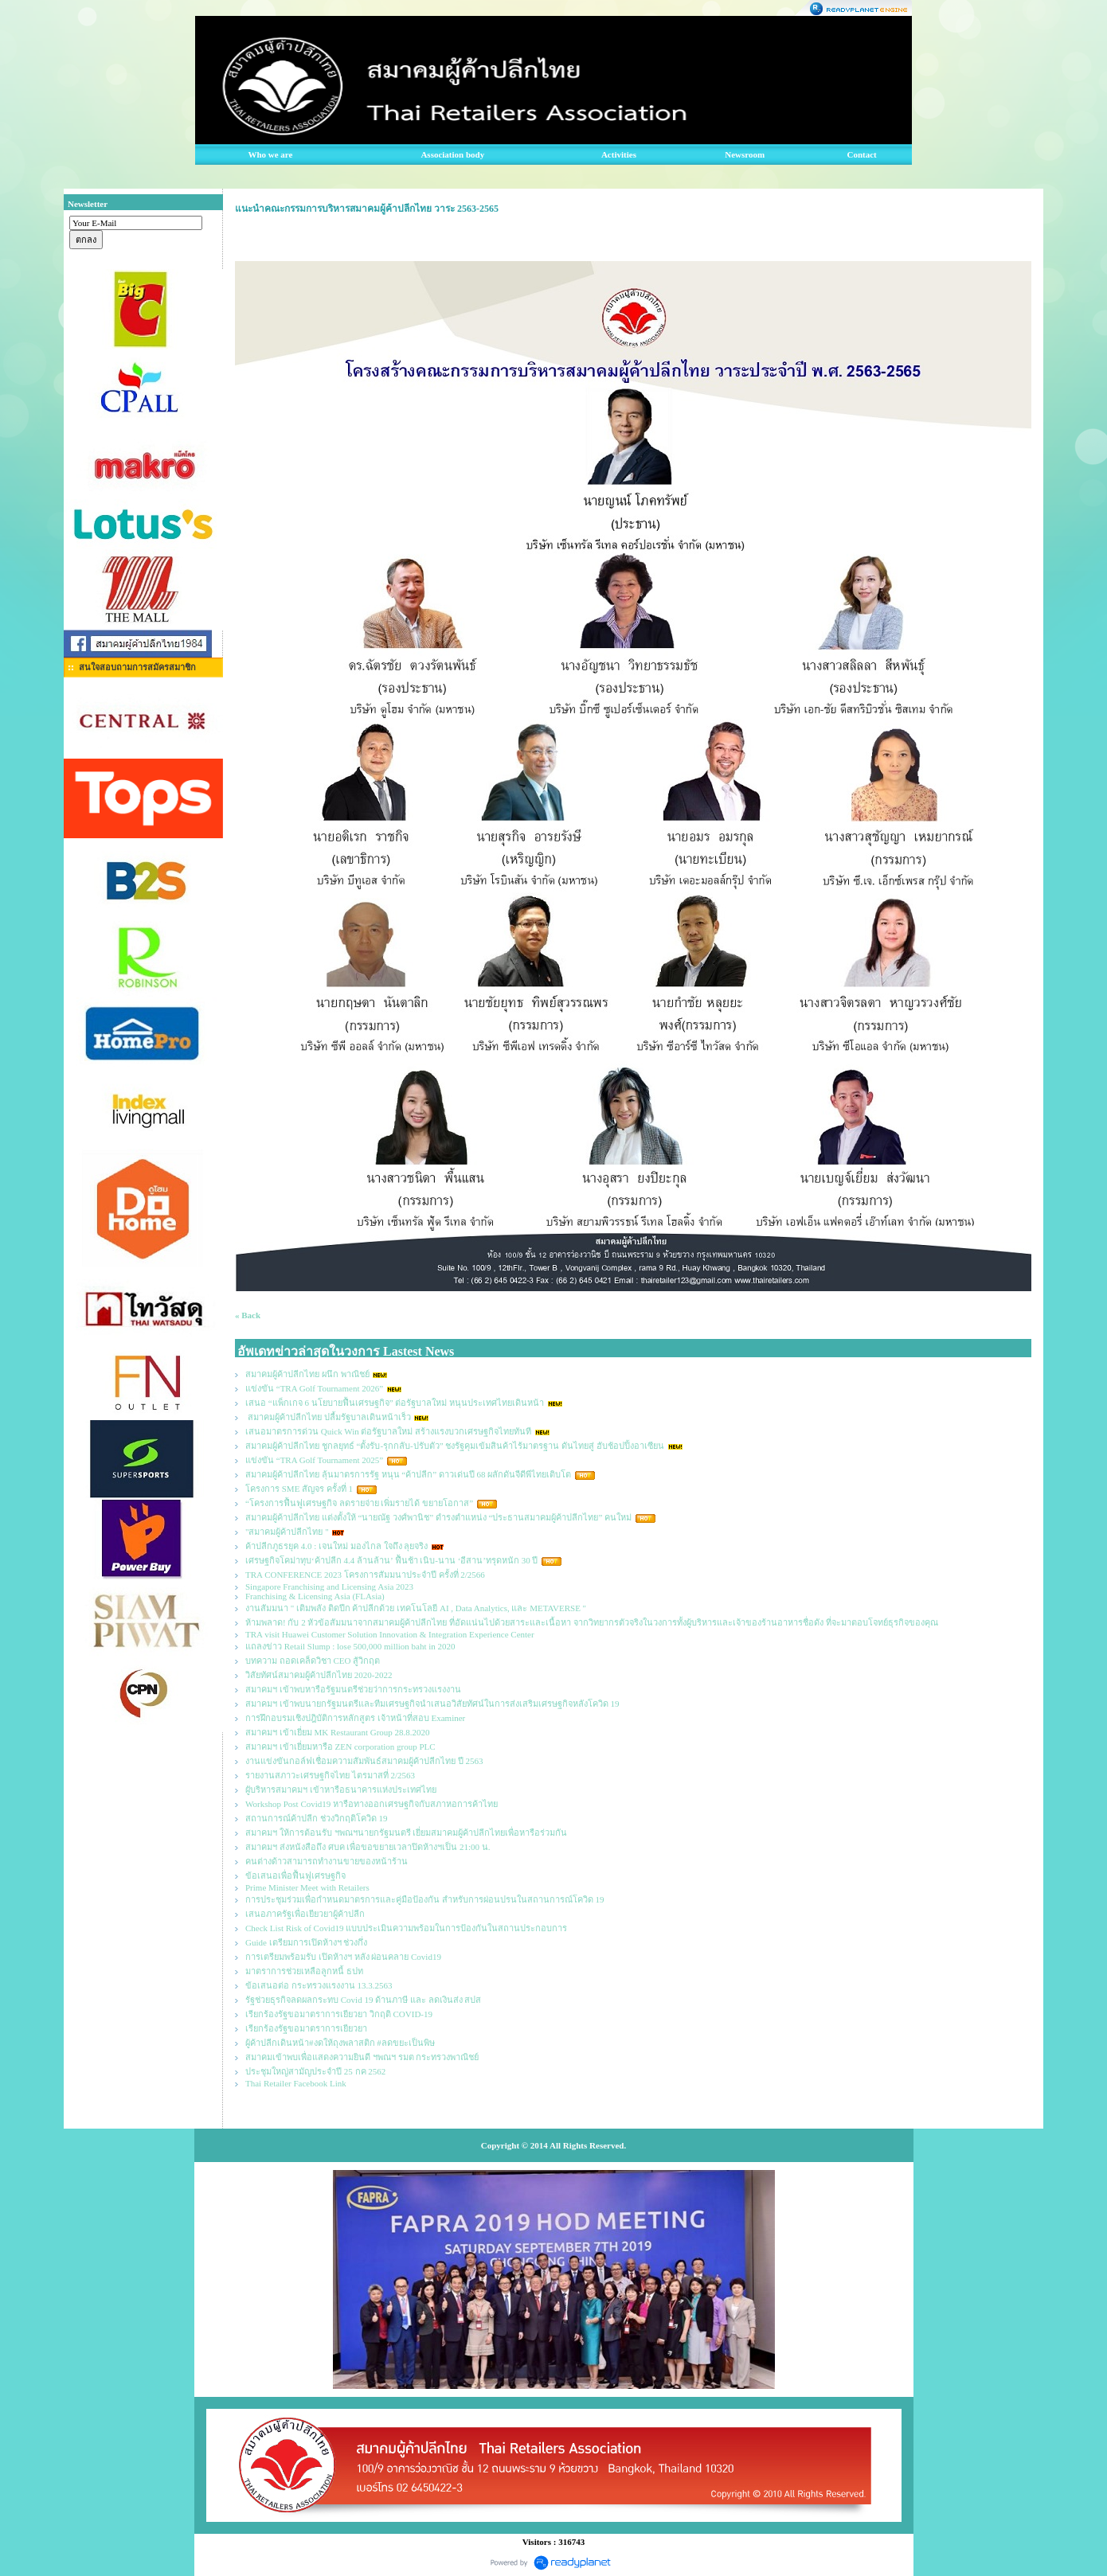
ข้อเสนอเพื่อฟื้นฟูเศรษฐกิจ (295, 1875)
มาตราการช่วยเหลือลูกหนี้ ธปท (304, 1971)
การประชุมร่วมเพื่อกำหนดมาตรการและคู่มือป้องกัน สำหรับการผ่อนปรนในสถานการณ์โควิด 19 (424, 1899)
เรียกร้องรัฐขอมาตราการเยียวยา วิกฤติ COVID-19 (338, 2014)
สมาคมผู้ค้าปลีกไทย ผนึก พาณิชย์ (307, 1374)
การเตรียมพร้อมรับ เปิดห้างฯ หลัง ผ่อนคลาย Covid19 (343, 1956)
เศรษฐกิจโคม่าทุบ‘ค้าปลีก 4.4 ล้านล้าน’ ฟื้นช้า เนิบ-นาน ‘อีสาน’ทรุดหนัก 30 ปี (391, 1560)
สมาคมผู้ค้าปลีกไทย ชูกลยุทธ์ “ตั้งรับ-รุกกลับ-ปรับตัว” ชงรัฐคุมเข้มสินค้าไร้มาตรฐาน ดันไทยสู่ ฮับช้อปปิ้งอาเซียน (454, 1445)
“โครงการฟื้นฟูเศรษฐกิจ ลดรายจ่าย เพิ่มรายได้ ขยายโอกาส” (360, 1503)
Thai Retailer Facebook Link (295, 2083)
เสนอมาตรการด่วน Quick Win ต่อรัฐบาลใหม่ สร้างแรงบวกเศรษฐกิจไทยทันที (388, 1431)
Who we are (270, 154)
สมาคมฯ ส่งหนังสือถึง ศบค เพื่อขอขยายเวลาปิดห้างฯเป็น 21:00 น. (368, 1847)
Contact (862, 154)
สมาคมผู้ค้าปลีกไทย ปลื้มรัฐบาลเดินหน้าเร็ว (328, 1417)
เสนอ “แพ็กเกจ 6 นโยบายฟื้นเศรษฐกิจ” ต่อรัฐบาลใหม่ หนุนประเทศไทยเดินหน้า (394, 1402)
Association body (452, 154)
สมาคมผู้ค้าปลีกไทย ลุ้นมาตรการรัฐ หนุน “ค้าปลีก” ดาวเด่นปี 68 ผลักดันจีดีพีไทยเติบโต (408, 1474)
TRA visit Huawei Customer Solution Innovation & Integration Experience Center (390, 1634)
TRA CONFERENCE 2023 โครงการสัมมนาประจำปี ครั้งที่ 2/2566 (365, 1574)
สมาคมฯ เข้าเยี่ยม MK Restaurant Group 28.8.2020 (337, 1732)
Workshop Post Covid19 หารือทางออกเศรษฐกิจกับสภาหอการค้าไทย (371, 1804)
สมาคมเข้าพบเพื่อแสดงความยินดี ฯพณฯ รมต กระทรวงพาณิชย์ (362, 2057)
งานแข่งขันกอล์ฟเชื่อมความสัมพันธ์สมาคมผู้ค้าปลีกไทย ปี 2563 (364, 1761)
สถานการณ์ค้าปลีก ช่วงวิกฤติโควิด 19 (316, 1818)
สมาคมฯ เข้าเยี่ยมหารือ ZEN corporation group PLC (340, 1746)
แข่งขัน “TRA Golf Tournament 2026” (314, 1388)
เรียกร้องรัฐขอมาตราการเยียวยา (306, 2028)
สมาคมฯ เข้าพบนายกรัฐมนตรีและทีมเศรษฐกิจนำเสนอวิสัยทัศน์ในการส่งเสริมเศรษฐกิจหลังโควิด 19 (432, 1703)
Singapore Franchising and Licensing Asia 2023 (329, 1586)
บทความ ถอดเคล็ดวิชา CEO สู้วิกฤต (312, 1660)
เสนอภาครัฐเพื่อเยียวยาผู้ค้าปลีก (305, 1913)
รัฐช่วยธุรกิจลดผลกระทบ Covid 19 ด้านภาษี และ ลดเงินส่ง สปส (363, 1999)
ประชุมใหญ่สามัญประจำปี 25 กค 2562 (315, 2071)
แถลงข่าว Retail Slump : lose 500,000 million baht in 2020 (350, 1646)
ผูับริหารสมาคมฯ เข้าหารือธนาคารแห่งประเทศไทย (340, 1789)
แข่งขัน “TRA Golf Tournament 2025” (314, 1460)
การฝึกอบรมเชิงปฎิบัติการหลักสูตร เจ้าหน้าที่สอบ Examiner (355, 1718)
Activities (618, 154)
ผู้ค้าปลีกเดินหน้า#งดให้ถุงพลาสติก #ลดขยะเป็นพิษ (340, 2042)
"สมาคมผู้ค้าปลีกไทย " (287, 1531)
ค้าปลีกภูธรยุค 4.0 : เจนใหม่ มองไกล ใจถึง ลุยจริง (336, 1546)
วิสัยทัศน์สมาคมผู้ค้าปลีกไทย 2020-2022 (318, 1675)
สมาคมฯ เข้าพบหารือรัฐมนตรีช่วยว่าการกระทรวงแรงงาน (353, 1689)
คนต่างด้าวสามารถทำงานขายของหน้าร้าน (326, 1861)
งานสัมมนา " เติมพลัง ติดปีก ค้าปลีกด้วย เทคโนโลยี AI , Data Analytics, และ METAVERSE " (415, 1608)
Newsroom (745, 154)
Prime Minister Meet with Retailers (307, 1887)
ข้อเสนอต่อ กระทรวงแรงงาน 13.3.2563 (319, 1985)
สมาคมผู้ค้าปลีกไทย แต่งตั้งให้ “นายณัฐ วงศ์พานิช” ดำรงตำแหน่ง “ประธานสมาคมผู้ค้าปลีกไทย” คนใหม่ (438, 1517)
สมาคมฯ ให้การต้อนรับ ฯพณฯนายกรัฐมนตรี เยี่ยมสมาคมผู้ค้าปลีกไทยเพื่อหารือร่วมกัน (406, 1832)
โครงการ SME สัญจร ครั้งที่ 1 (299, 1488)
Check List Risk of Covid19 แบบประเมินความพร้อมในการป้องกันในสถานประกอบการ (406, 1928)
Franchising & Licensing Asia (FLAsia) (315, 1596)
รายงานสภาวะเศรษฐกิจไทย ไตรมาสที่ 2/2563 (330, 1775)
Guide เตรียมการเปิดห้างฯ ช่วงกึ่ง (306, 1942)
